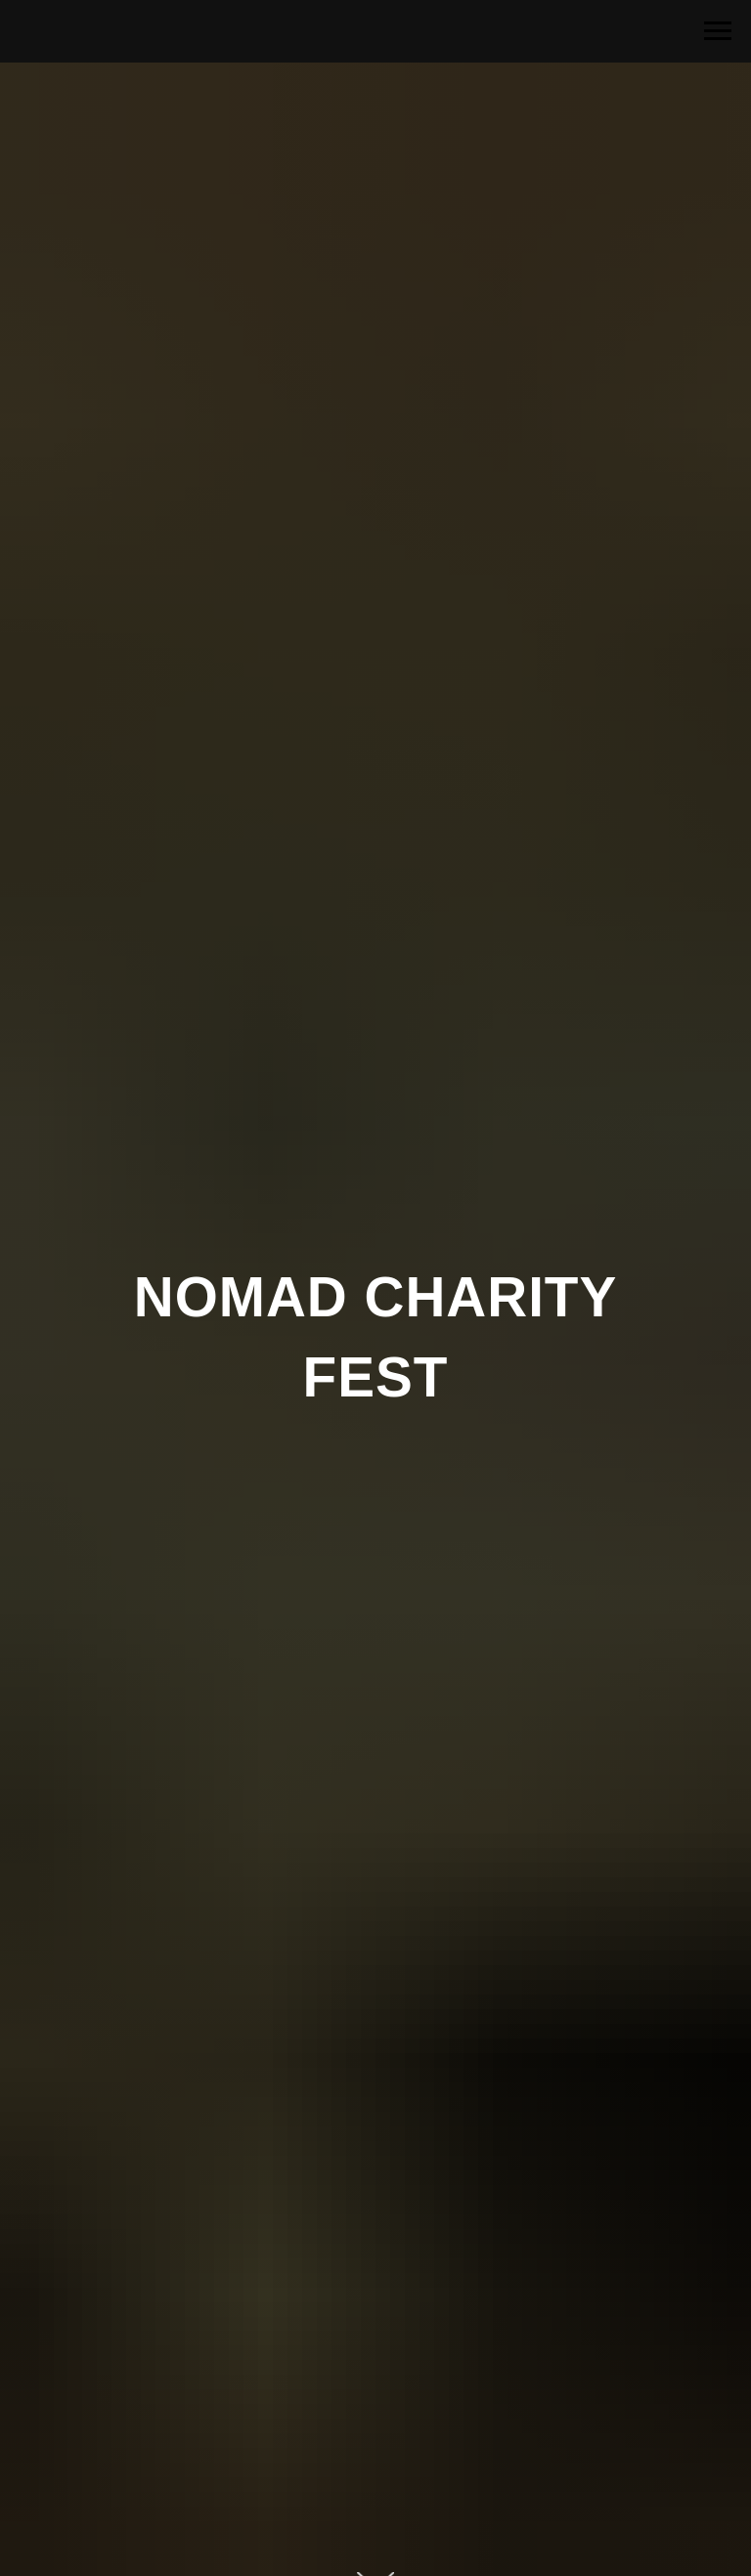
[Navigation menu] (717, 31)
